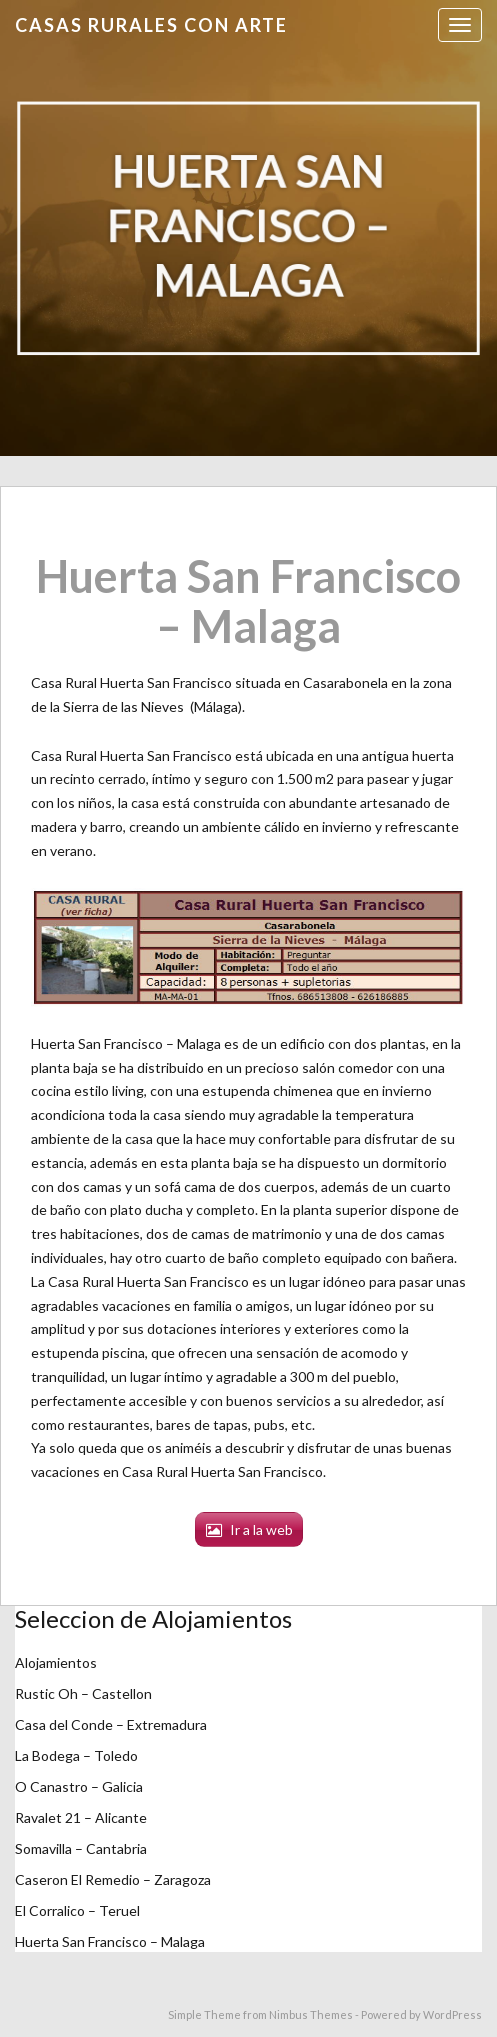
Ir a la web (261, 1529)
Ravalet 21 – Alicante (81, 1817)
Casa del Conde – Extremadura (111, 1724)
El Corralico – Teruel (77, 1910)
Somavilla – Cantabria (81, 1848)
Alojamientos (56, 1662)
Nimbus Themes (311, 2014)
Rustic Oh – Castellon (83, 1693)
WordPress (452, 2014)
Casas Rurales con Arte (151, 25)
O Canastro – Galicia (79, 1786)
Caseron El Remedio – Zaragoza (113, 1879)
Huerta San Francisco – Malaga (110, 1941)
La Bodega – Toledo (76, 1755)
